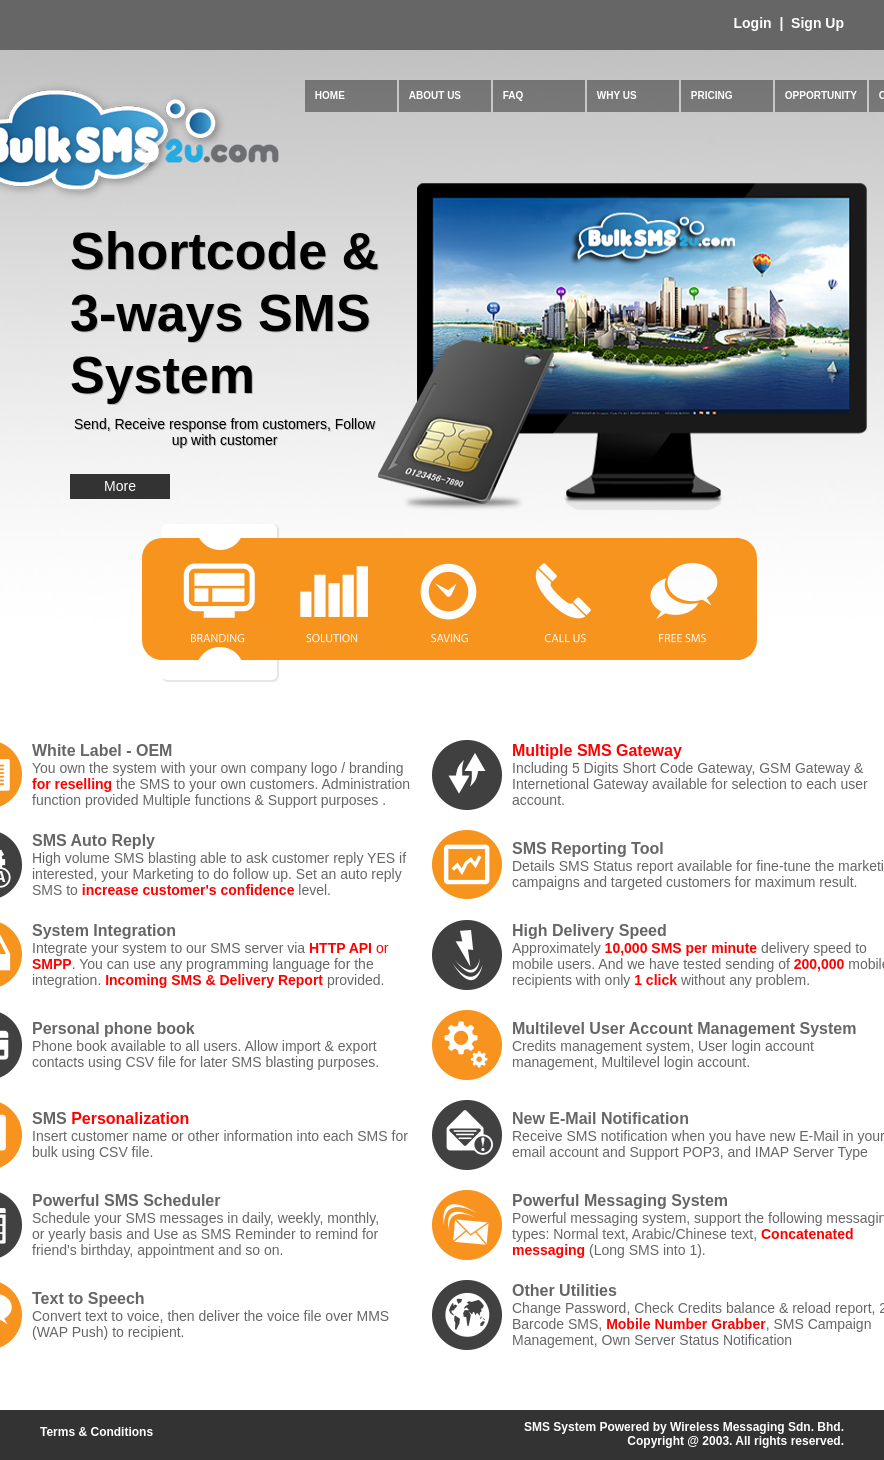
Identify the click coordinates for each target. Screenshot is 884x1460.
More (120, 486)
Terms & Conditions (96, 1432)
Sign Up (815, 23)
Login (755, 23)
